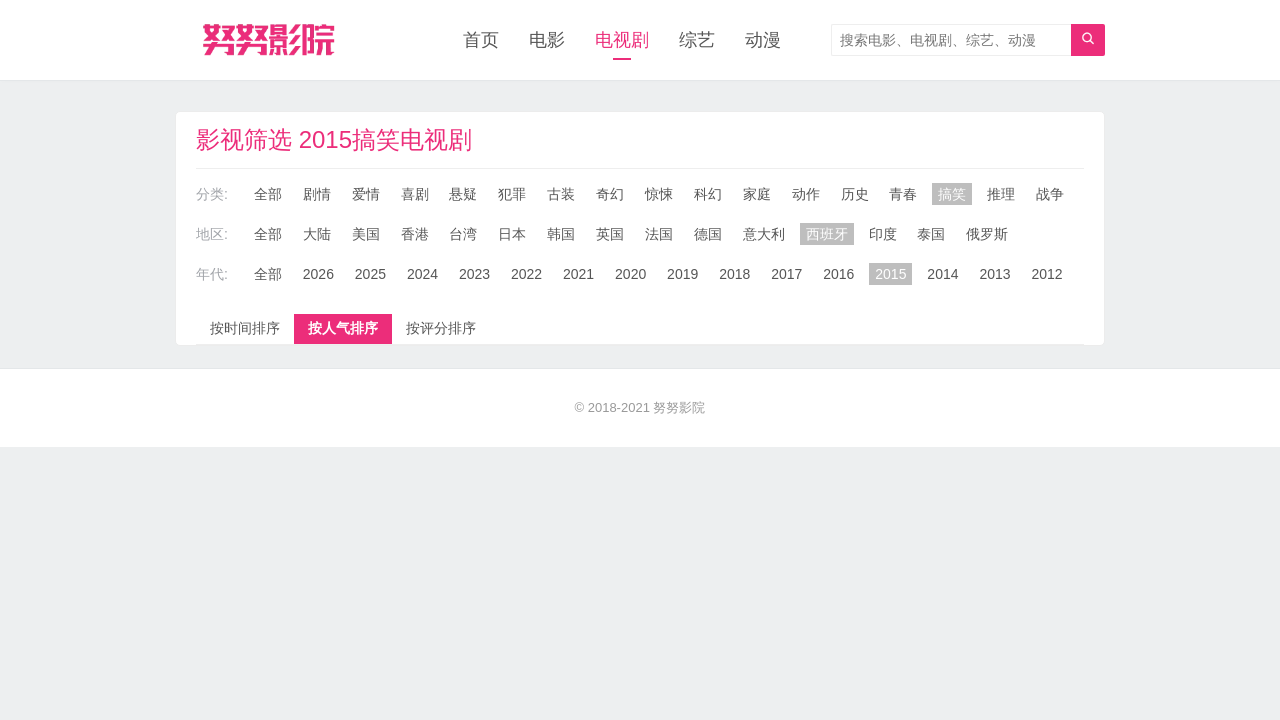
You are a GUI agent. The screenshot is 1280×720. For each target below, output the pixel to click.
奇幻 (610, 194)
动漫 (763, 40)
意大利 (764, 234)
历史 (855, 194)
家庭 (757, 194)
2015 (890, 274)
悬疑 (463, 194)
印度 (883, 234)
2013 (994, 274)
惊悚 (659, 194)
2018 (734, 274)
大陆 (317, 234)
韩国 (561, 234)
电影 (547, 40)
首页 (481, 40)
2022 (526, 274)
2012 (1046, 274)
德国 (708, 234)
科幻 (708, 194)
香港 (415, 234)
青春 (903, 194)
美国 (366, 234)
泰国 (931, 234)
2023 (474, 274)
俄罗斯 (987, 234)
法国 (659, 234)
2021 (578, 274)
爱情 (366, 194)
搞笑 (952, 194)
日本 (512, 234)
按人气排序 (343, 328)
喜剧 (415, 194)
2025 (370, 274)
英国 (610, 234)
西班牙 (827, 234)
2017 (786, 274)
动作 (806, 194)
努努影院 (679, 407)
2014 (942, 274)
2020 (630, 274)
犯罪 (512, 194)
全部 (268, 194)
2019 (682, 274)
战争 (1050, 194)
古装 (561, 194)
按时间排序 (245, 328)
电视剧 (622, 40)
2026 (318, 274)
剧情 (317, 194)
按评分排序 (441, 328)
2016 (838, 274)
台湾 (463, 234)
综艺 (697, 40)
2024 (422, 274)
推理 (1001, 194)
